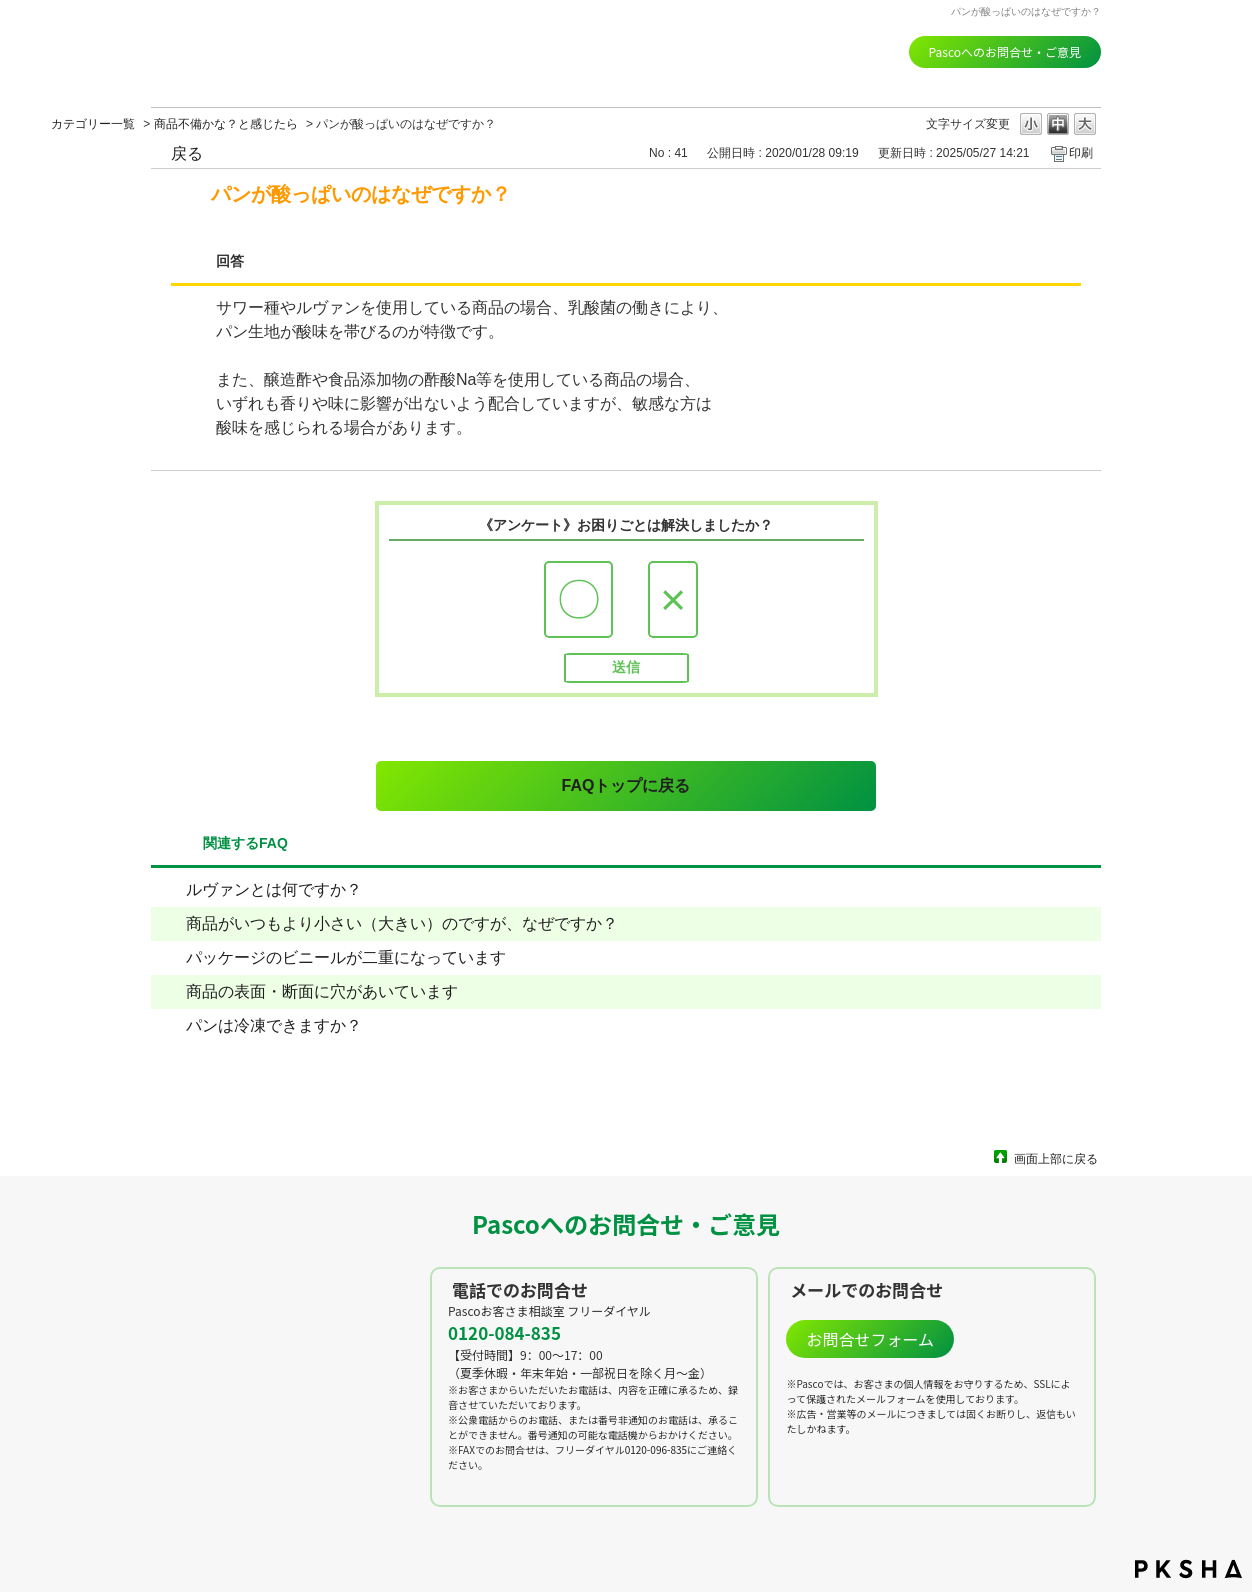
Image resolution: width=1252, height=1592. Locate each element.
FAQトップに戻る (626, 785)
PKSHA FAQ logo (1188, 1569)
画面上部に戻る (1056, 1158)
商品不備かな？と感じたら (226, 124)
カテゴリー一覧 (93, 124)
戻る (187, 153)
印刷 (1081, 153)
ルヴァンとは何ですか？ (274, 889)
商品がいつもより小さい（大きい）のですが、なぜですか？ (402, 923)
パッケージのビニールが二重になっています (346, 957)
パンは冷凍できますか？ (274, 1025)
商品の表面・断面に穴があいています (322, 991)
